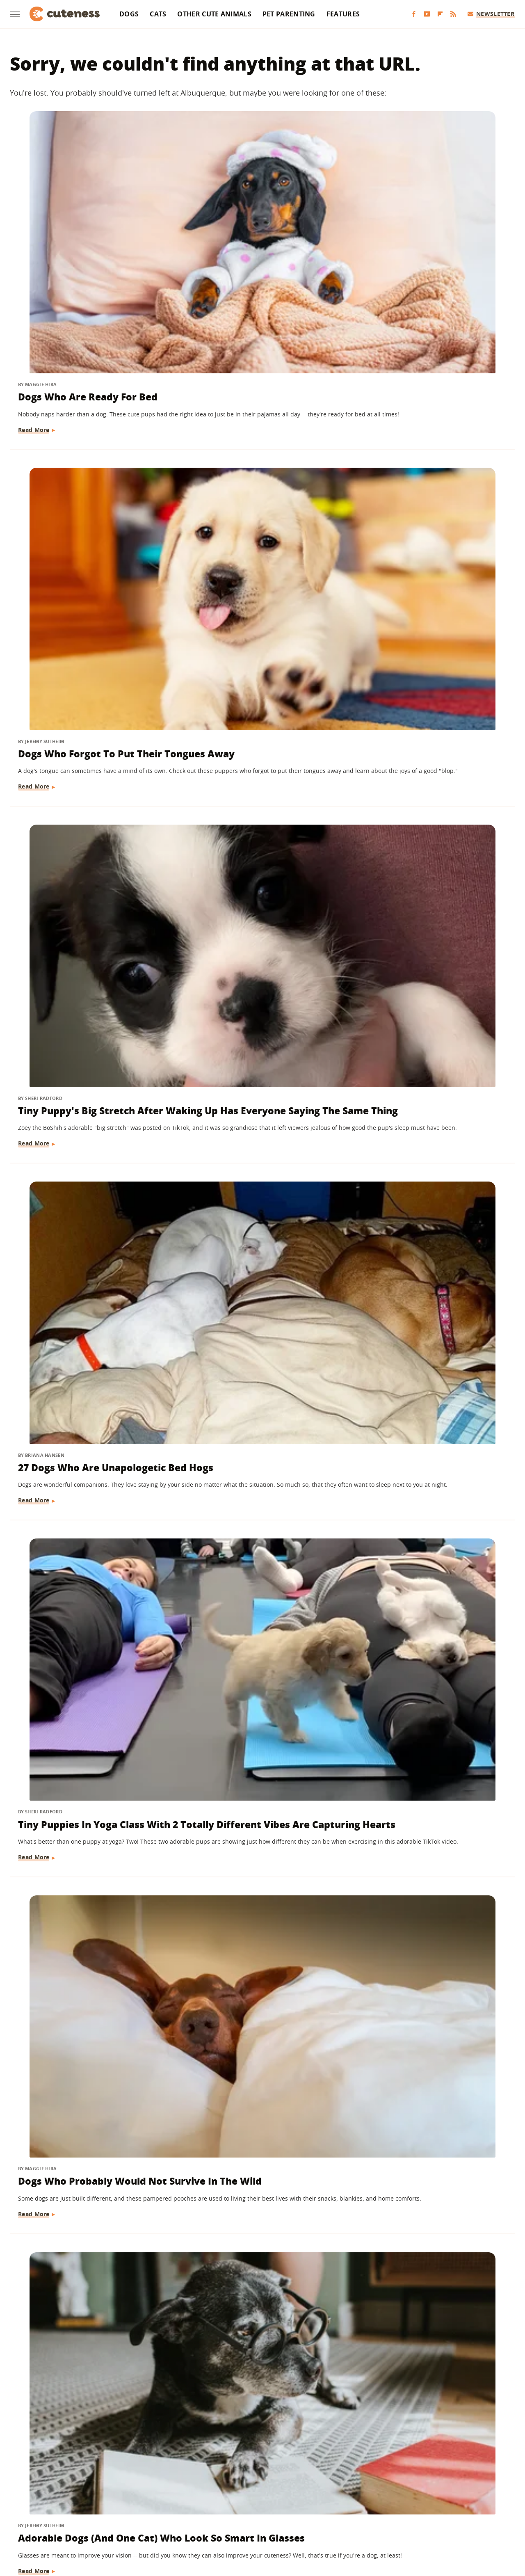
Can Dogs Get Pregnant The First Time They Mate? (257, 2298)
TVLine (228, 2515)
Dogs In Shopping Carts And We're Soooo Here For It (85, 1872)
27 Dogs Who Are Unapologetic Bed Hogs (74, 473)
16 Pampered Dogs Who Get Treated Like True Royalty (85, 1179)
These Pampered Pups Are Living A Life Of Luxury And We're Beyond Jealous (429, 2305)
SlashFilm (271, 2503)
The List (448, 2503)
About (230, 2444)
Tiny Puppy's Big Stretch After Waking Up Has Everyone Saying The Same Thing (428, 243)
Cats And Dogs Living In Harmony (248, 2089)
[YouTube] (427, 14)
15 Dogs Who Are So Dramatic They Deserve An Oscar (83, 1417)
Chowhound (67, 2492)
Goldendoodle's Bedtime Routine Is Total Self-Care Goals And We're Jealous (252, 1648)
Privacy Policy (278, 2444)
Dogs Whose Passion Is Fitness (418, 1410)
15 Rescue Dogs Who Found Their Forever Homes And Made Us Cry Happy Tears (84, 2305)
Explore (102, 2492)
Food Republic (166, 2492)
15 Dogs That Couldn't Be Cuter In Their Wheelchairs (256, 1872)
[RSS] (453, 14)
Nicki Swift (113, 2503)
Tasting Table (363, 2503)
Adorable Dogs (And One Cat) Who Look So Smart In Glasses (88, 711)
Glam (249, 2492)
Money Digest (72, 2503)
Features (343, 13)
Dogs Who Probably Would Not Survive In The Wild (428, 473)
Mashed (35, 2503)
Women (256, 2515)
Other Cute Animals (214, 13)
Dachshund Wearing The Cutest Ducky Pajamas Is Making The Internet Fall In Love (256, 949)
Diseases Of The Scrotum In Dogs (429, 1872)
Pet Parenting (288, 13)
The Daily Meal (409, 2503)
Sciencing (238, 2503)
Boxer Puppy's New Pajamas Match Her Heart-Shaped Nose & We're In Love (432, 711)
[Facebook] (414, 14)
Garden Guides (214, 2492)
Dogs (129, 13)
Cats (158, 13)
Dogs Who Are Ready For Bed (88, 222)
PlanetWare (201, 2503)
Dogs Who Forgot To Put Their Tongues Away (250, 229)
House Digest (355, 2492)
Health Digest (310, 2492)
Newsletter (491, 14)
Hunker (391, 2492)
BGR (37, 2492)
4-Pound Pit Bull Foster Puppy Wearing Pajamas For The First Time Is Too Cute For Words (86, 949)
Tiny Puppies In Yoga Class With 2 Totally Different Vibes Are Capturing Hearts (257, 480)
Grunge (274, 2492)
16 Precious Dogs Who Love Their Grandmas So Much (257, 704)
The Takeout (484, 2503)
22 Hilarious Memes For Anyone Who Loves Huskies (258, 1410)
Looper (476, 2492)
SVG (332, 2503)
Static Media (219, 2460)
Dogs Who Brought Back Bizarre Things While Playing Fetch (432, 1648)
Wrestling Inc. (293, 2515)
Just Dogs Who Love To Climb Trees (434, 935)
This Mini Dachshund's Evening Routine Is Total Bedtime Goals (422, 1186)
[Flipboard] (440, 14)
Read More (34, 273)
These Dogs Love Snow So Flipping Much (80, 2089)
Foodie (129, 2492)
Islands (419, 2492)
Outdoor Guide (157, 2503)
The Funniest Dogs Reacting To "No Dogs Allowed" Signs (431, 2089)
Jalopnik (447, 2492)
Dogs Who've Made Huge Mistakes (78, 1641)
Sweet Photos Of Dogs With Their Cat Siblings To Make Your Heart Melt (258, 1186)
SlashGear (306, 2503)
